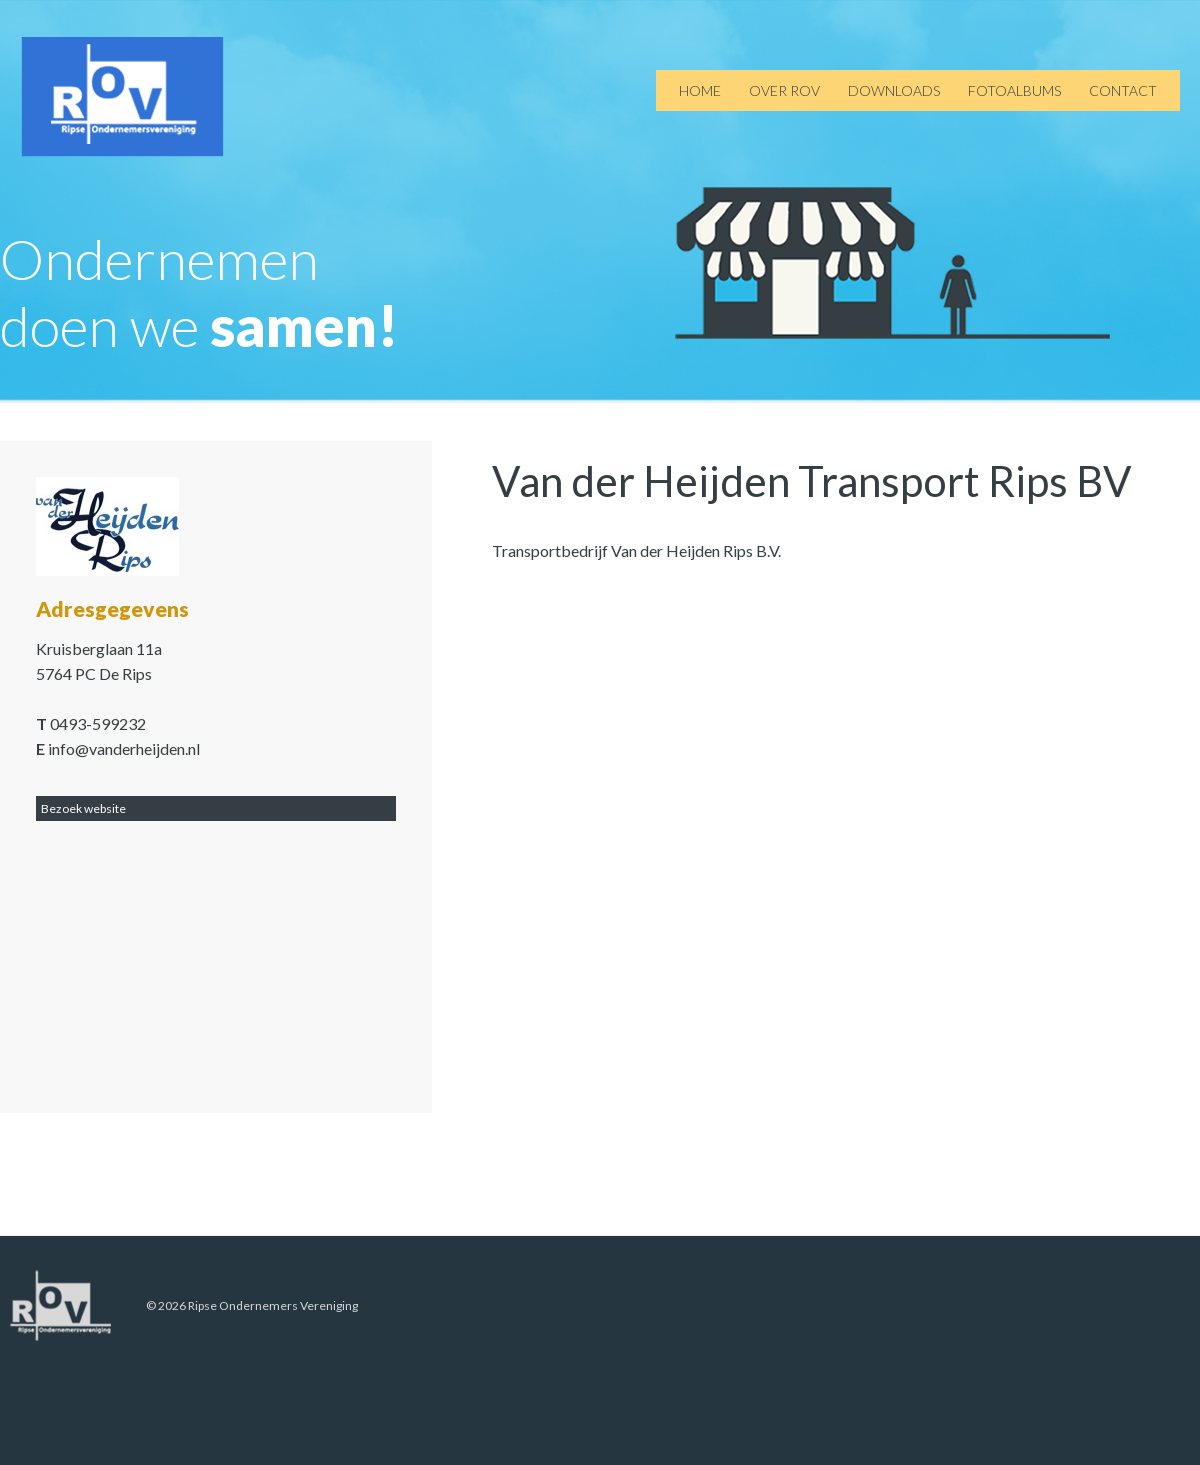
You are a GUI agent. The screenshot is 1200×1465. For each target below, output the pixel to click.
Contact (1123, 90)
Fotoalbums (1014, 90)
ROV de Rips (122, 97)
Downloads (894, 90)
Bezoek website (83, 808)
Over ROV (784, 90)
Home (700, 90)
